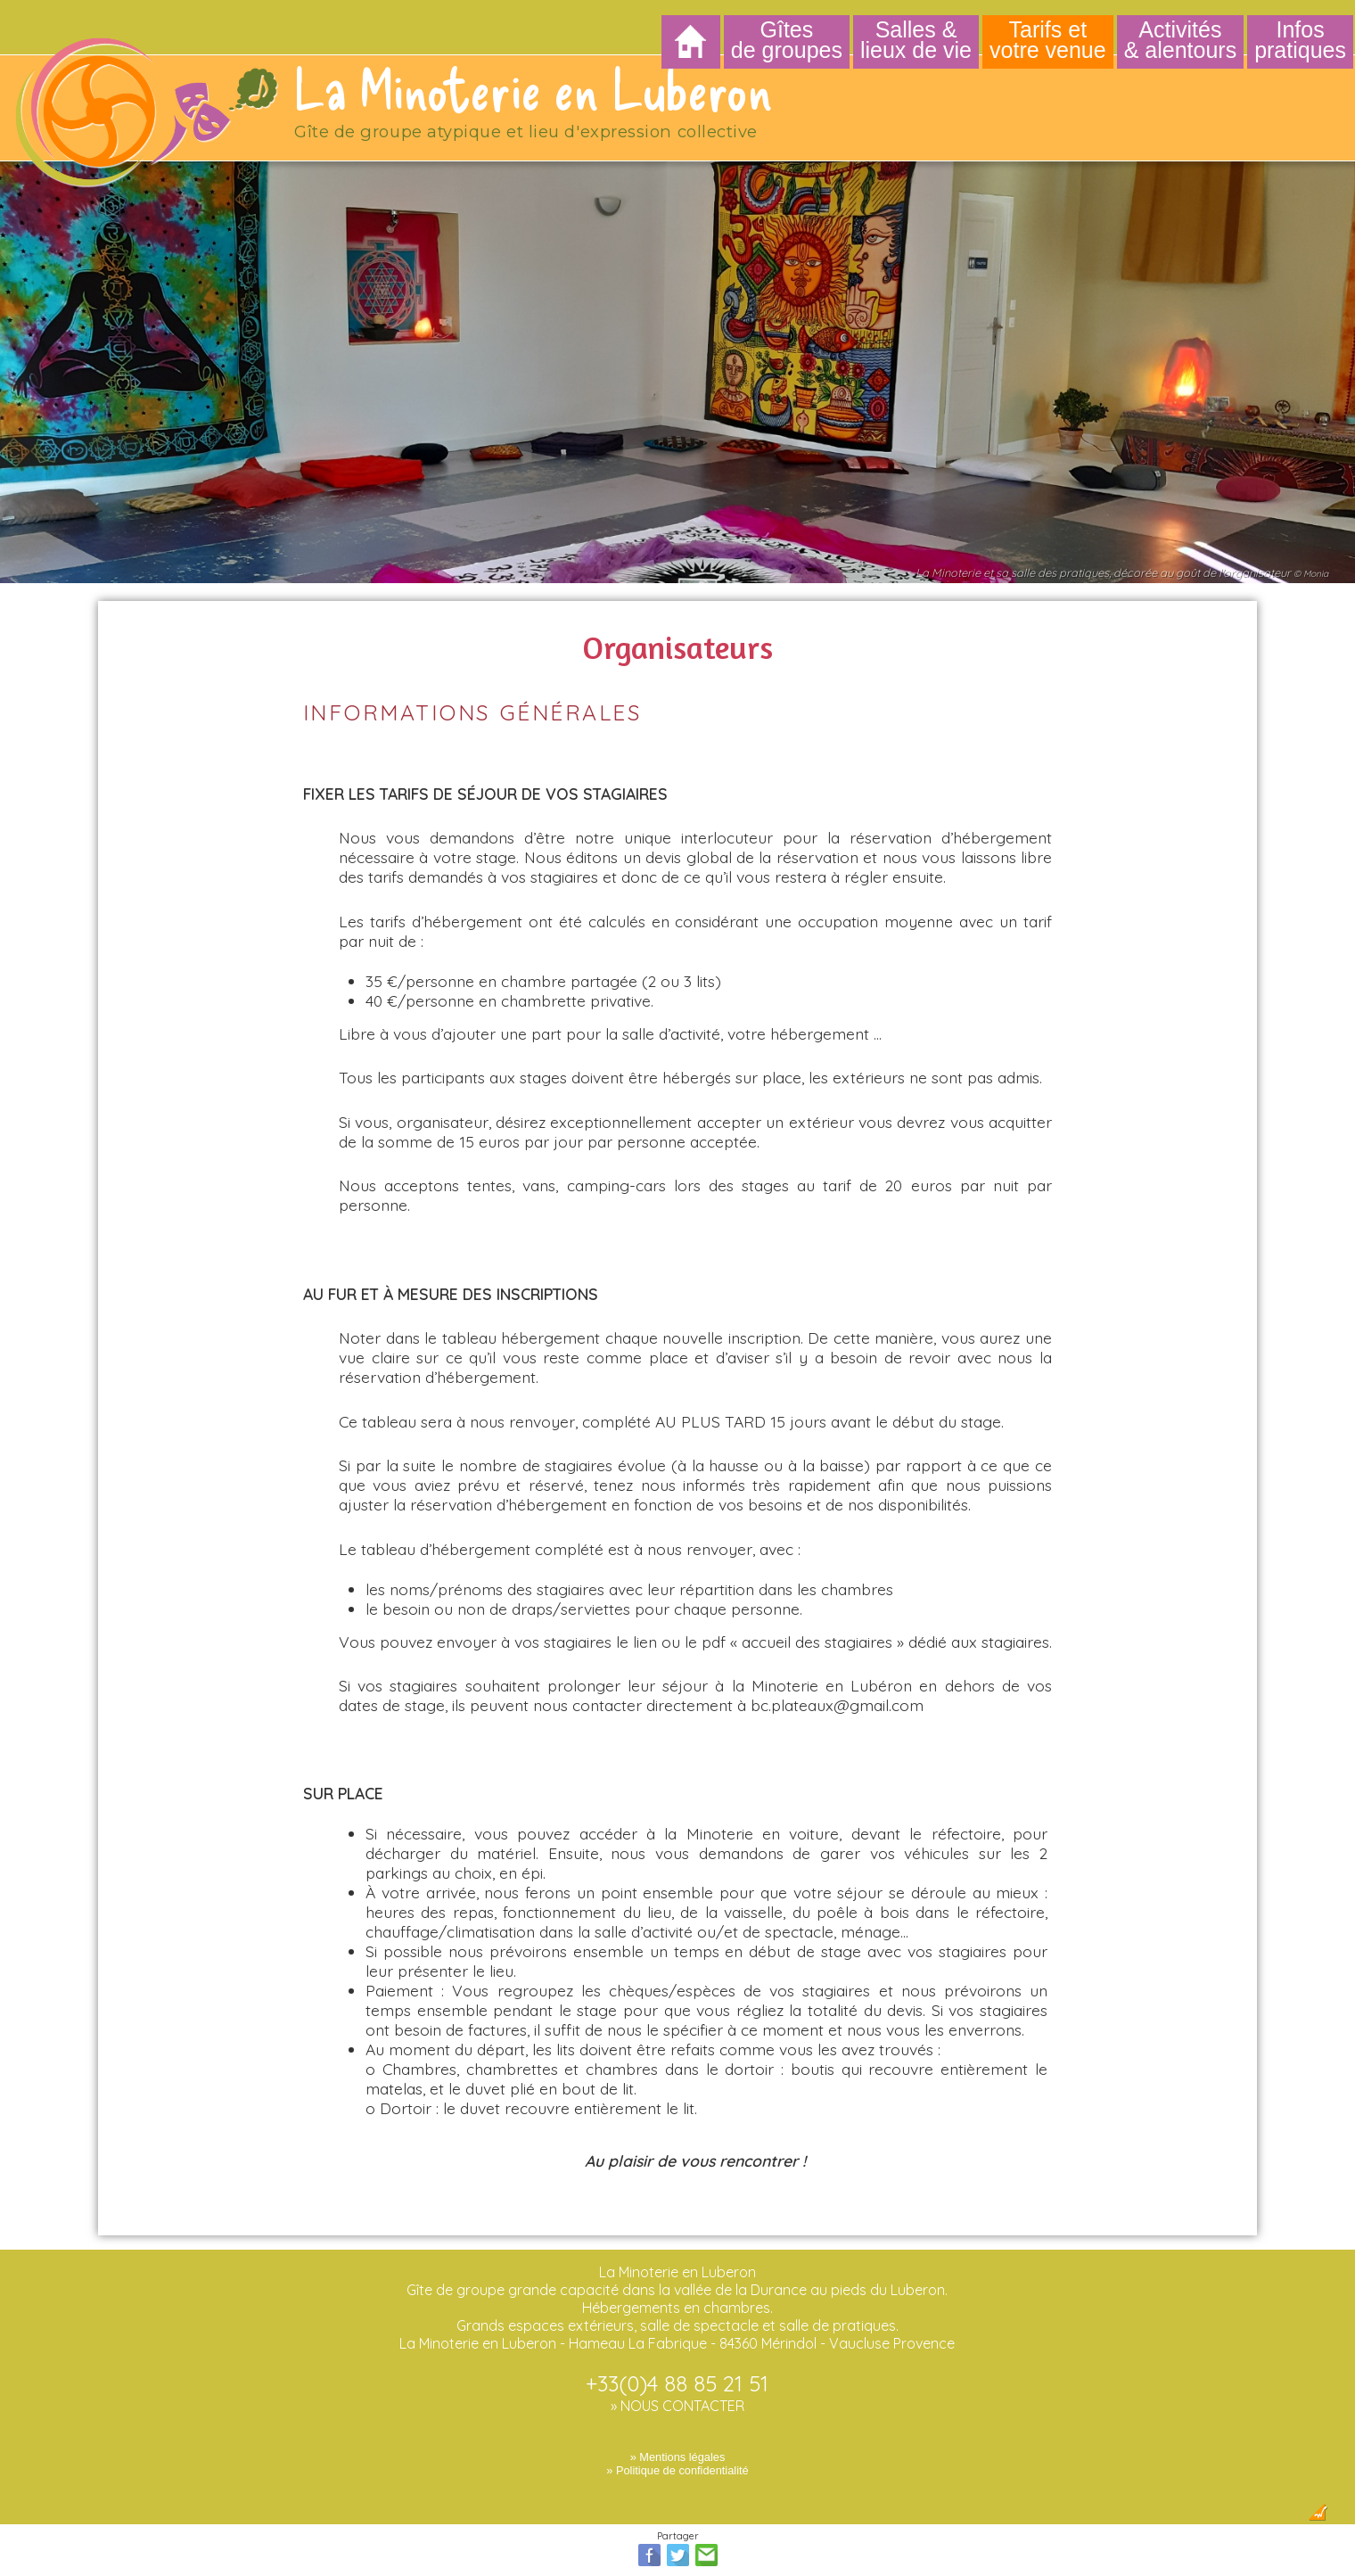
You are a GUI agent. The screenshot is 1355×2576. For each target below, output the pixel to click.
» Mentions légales (678, 2441)
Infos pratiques (1300, 39)
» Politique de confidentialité (677, 2455)
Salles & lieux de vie (916, 39)
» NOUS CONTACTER (677, 2390)
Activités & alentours (1180, 39)
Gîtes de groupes (786, 39)
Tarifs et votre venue (1048, 39)
